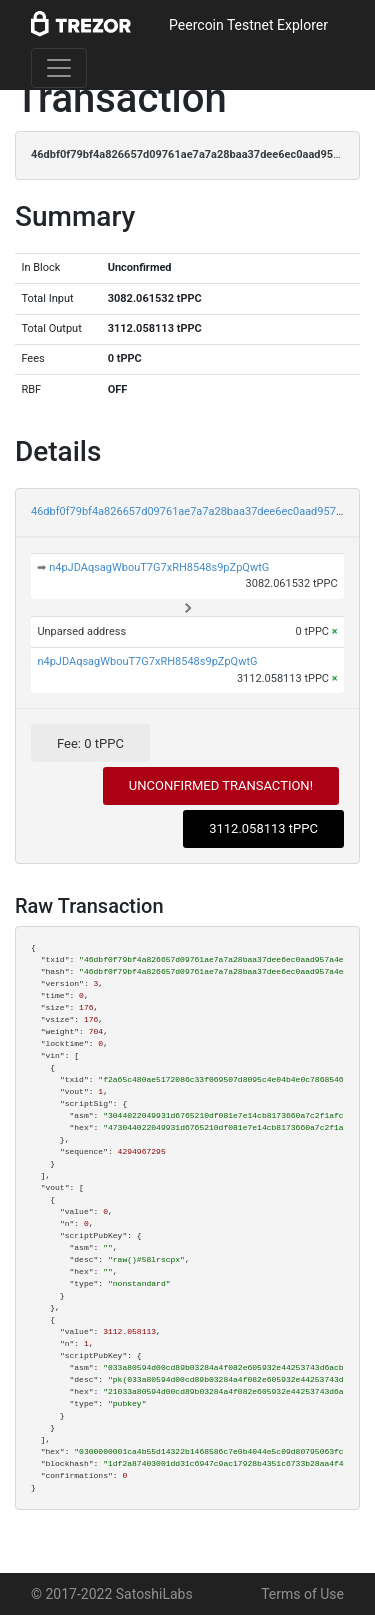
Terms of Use (302, 1594)
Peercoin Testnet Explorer (248, 25)
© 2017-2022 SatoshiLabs (112, 1594)
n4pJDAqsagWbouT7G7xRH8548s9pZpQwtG (159, 567)
